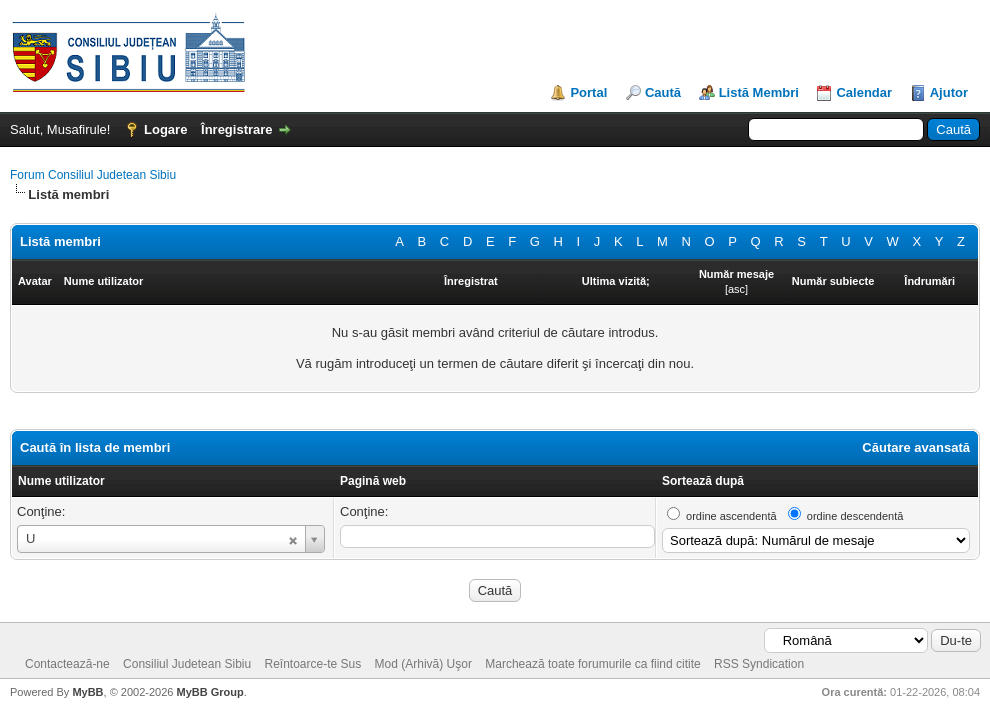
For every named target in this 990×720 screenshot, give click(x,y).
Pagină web (373, 481)
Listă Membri (759, 92)
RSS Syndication (759, 664)
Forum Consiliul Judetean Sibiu (93, 175)
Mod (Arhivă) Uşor (423, 664)
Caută (663, 92)
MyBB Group (209, 692)
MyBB (87, 692)
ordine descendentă (855, 516)
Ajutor (949, 92)
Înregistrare (237, 129)
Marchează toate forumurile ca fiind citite (592, 664)
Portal (588, 92)
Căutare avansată (916, 447)
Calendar (864, 92)
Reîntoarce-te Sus (313, 664)
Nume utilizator (61, 481)
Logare (165, 129)
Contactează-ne (67, 664)
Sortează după (703, 481)
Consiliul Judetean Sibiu (187, 664)
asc (736, 289)
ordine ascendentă (731, 516)
